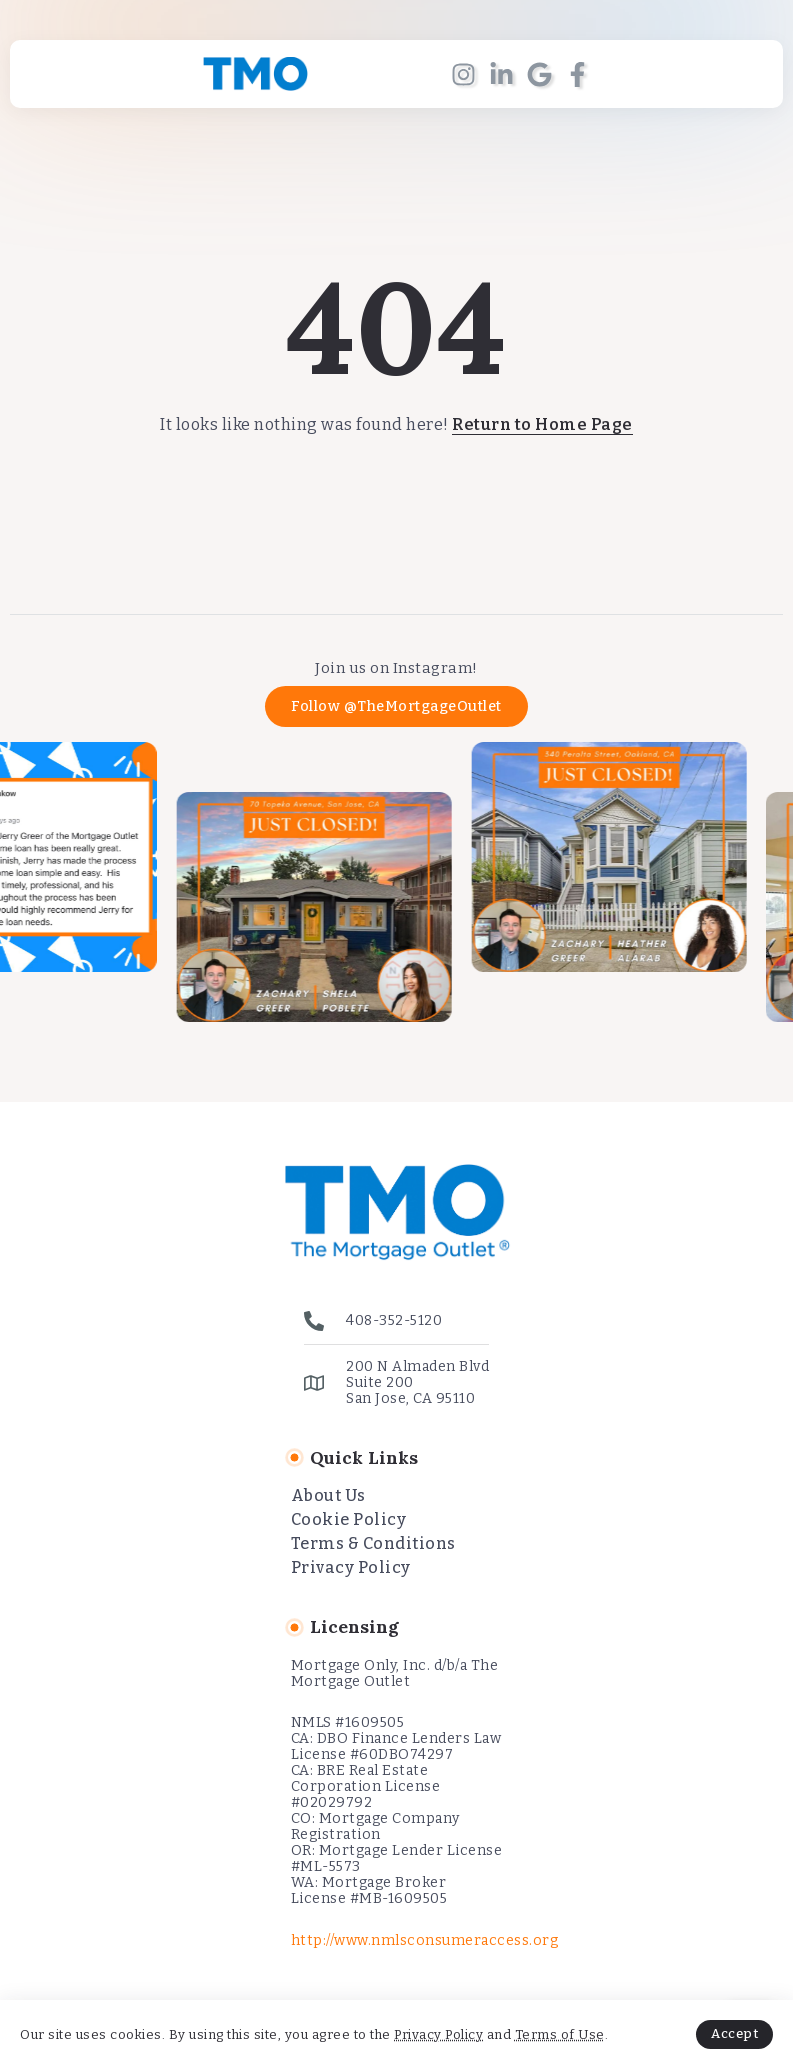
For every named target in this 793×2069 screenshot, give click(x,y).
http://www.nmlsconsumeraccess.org (425, 1940)
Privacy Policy (438, 2034)
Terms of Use (560, 2034)
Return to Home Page (542, 424)
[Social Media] (463, 74)
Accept (734, 2033)
